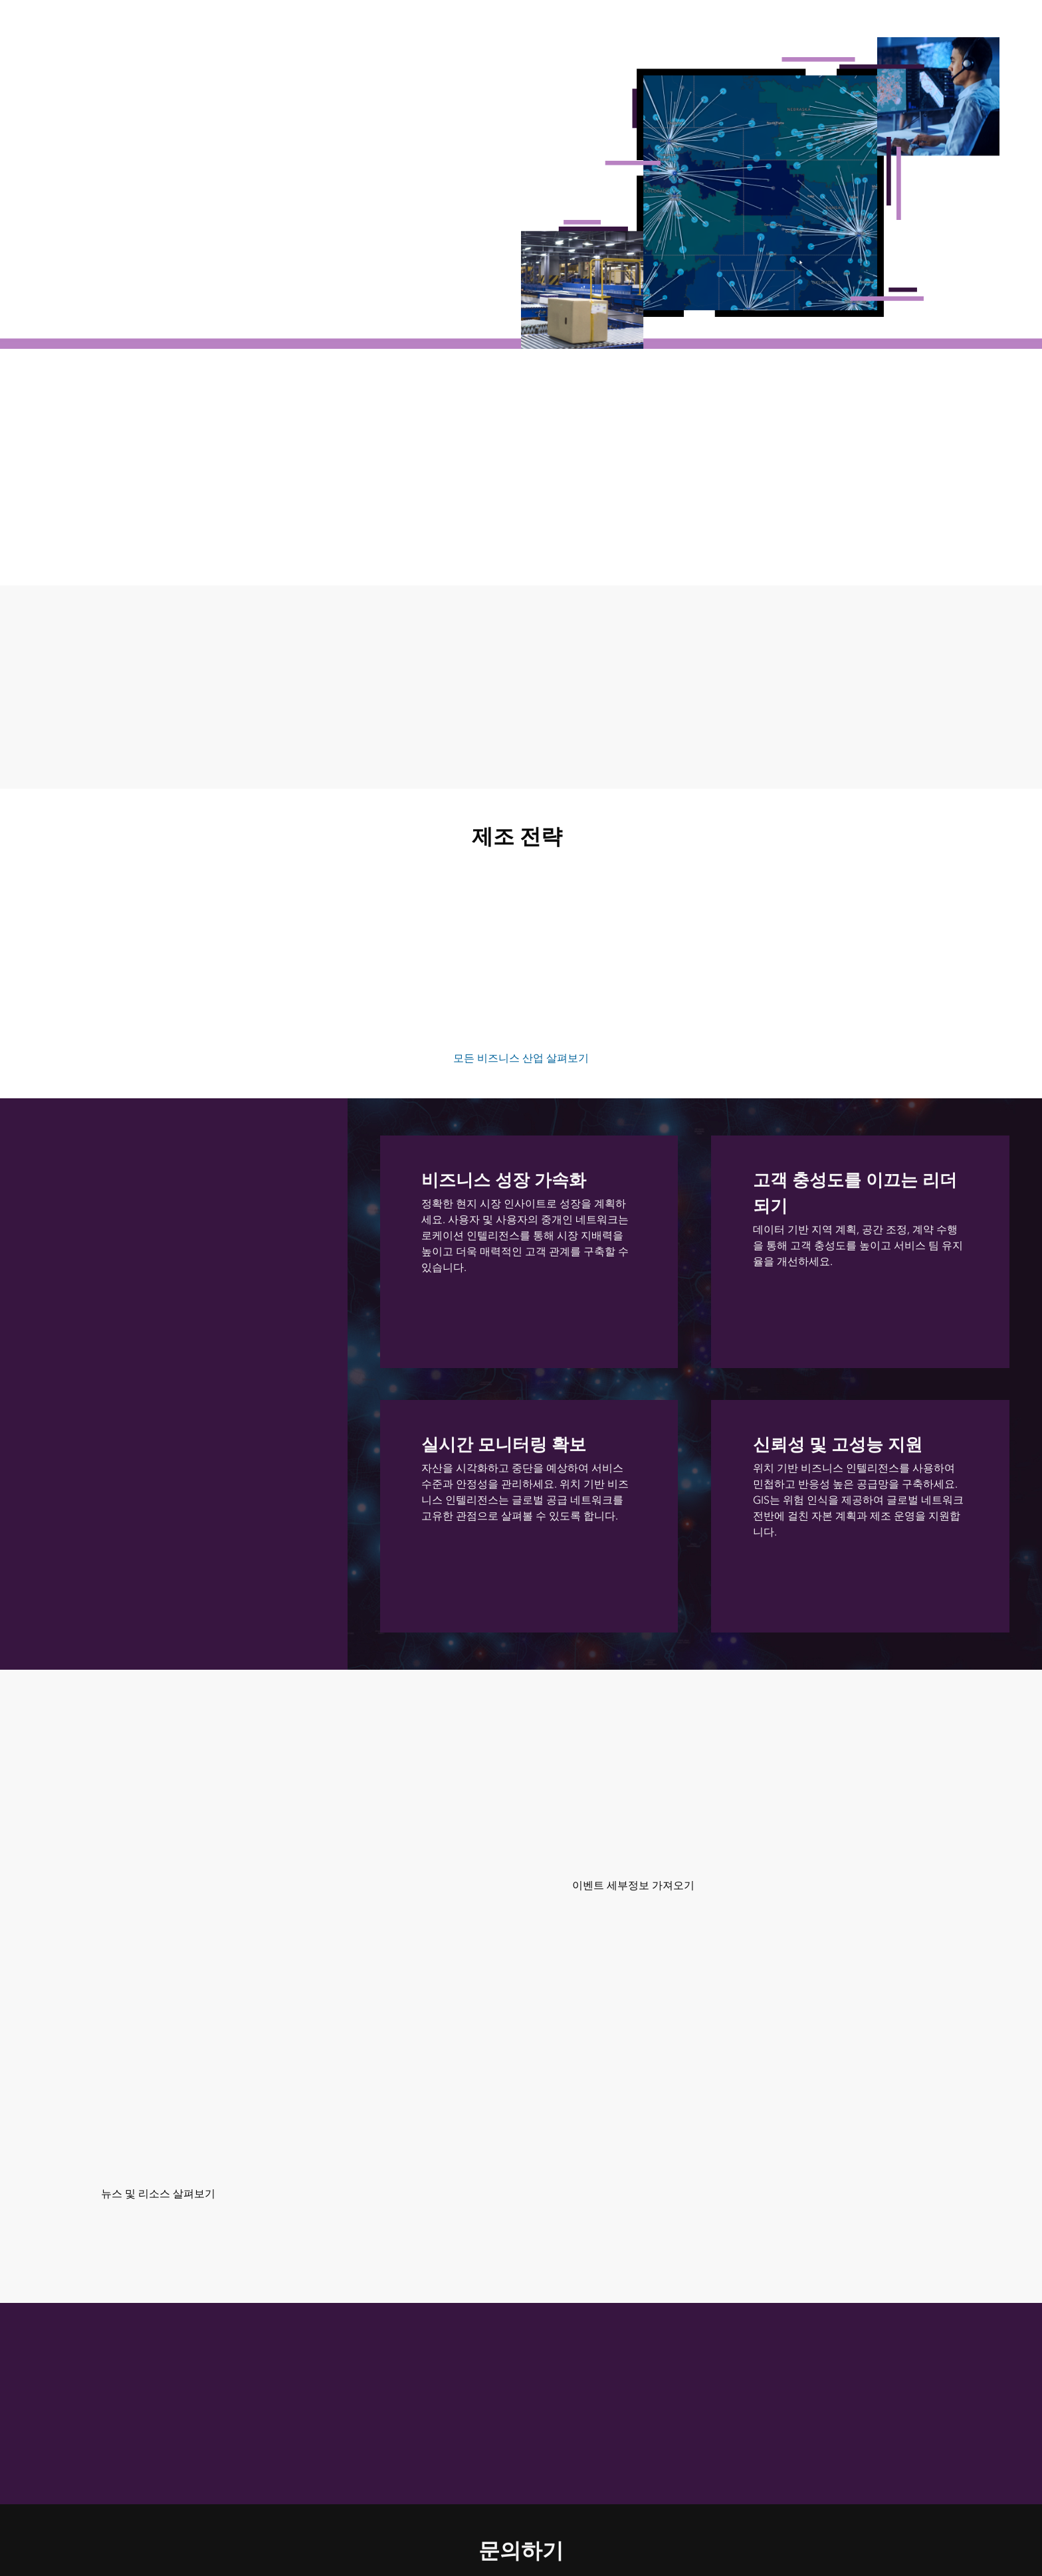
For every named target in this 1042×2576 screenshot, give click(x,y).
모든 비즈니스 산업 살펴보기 (521, 1058)
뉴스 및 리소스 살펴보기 (158, 2193)
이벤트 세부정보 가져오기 (633, 1885)
